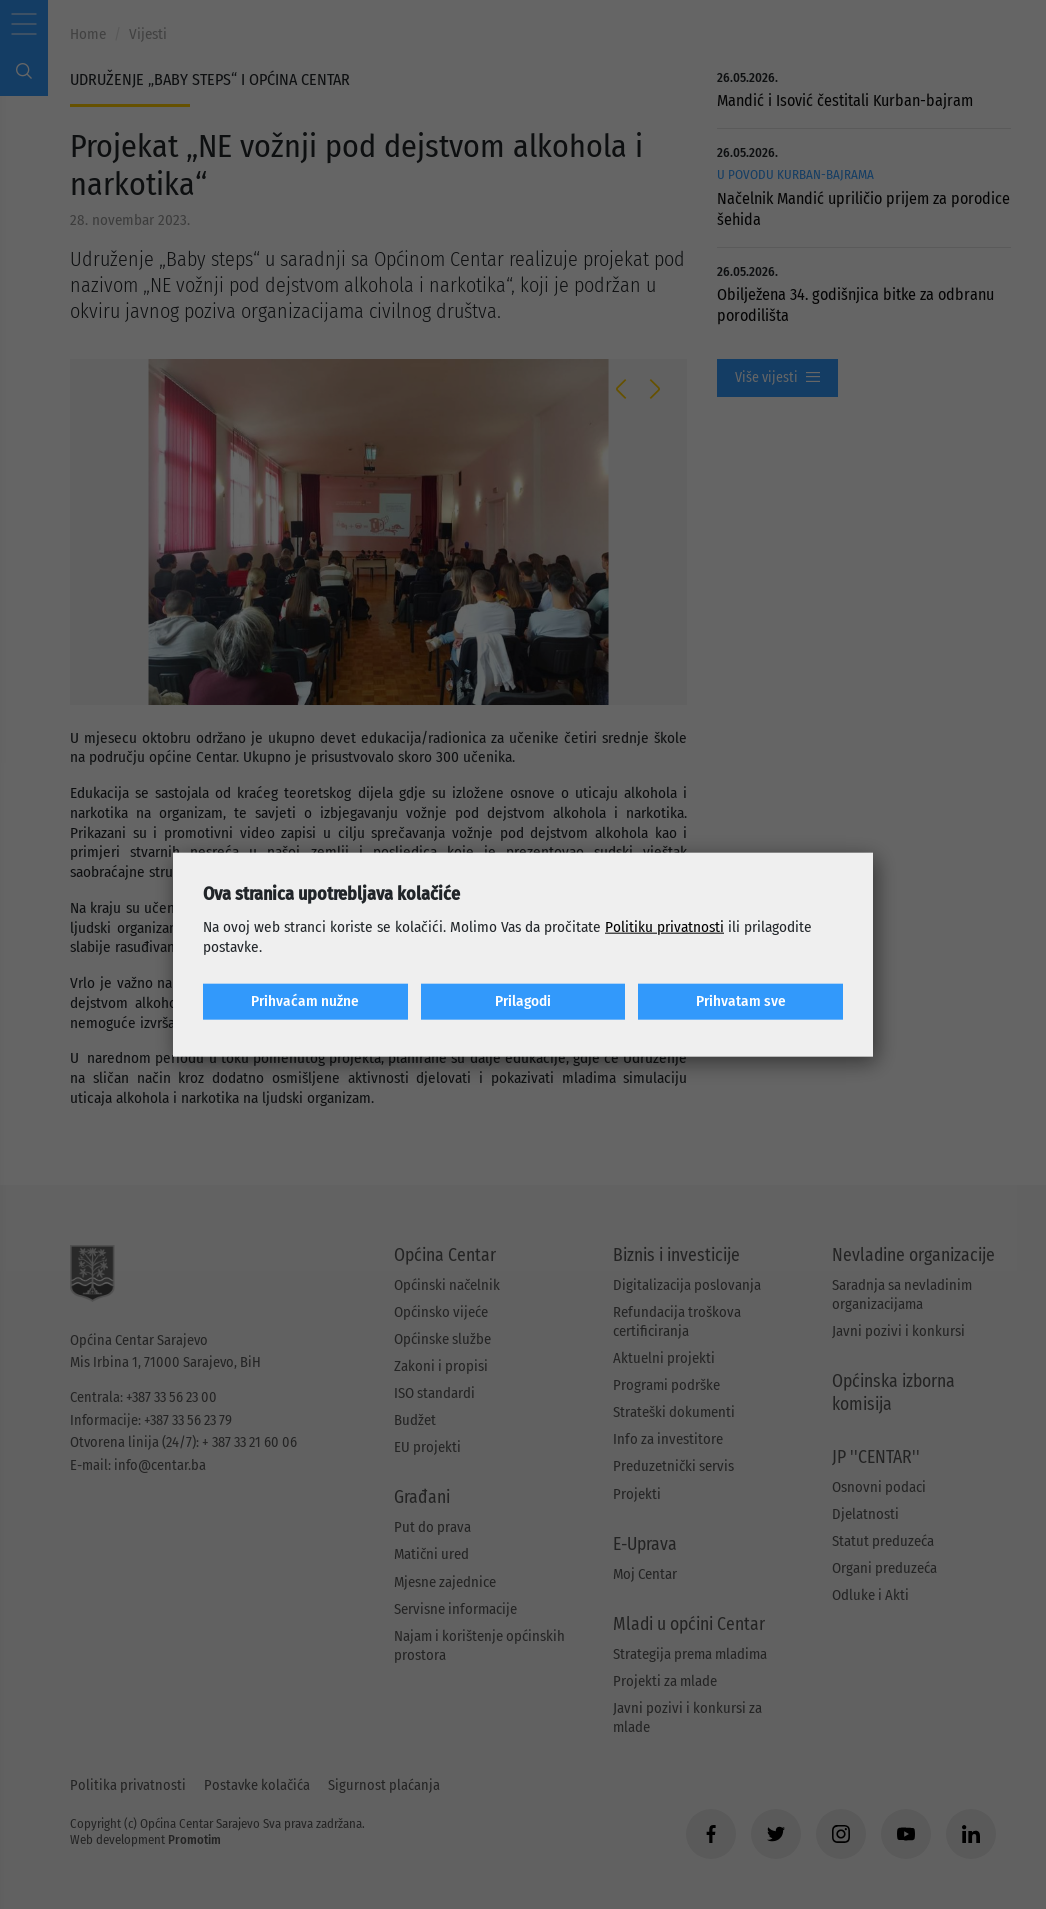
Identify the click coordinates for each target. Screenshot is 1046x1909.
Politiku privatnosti (664, 927)
